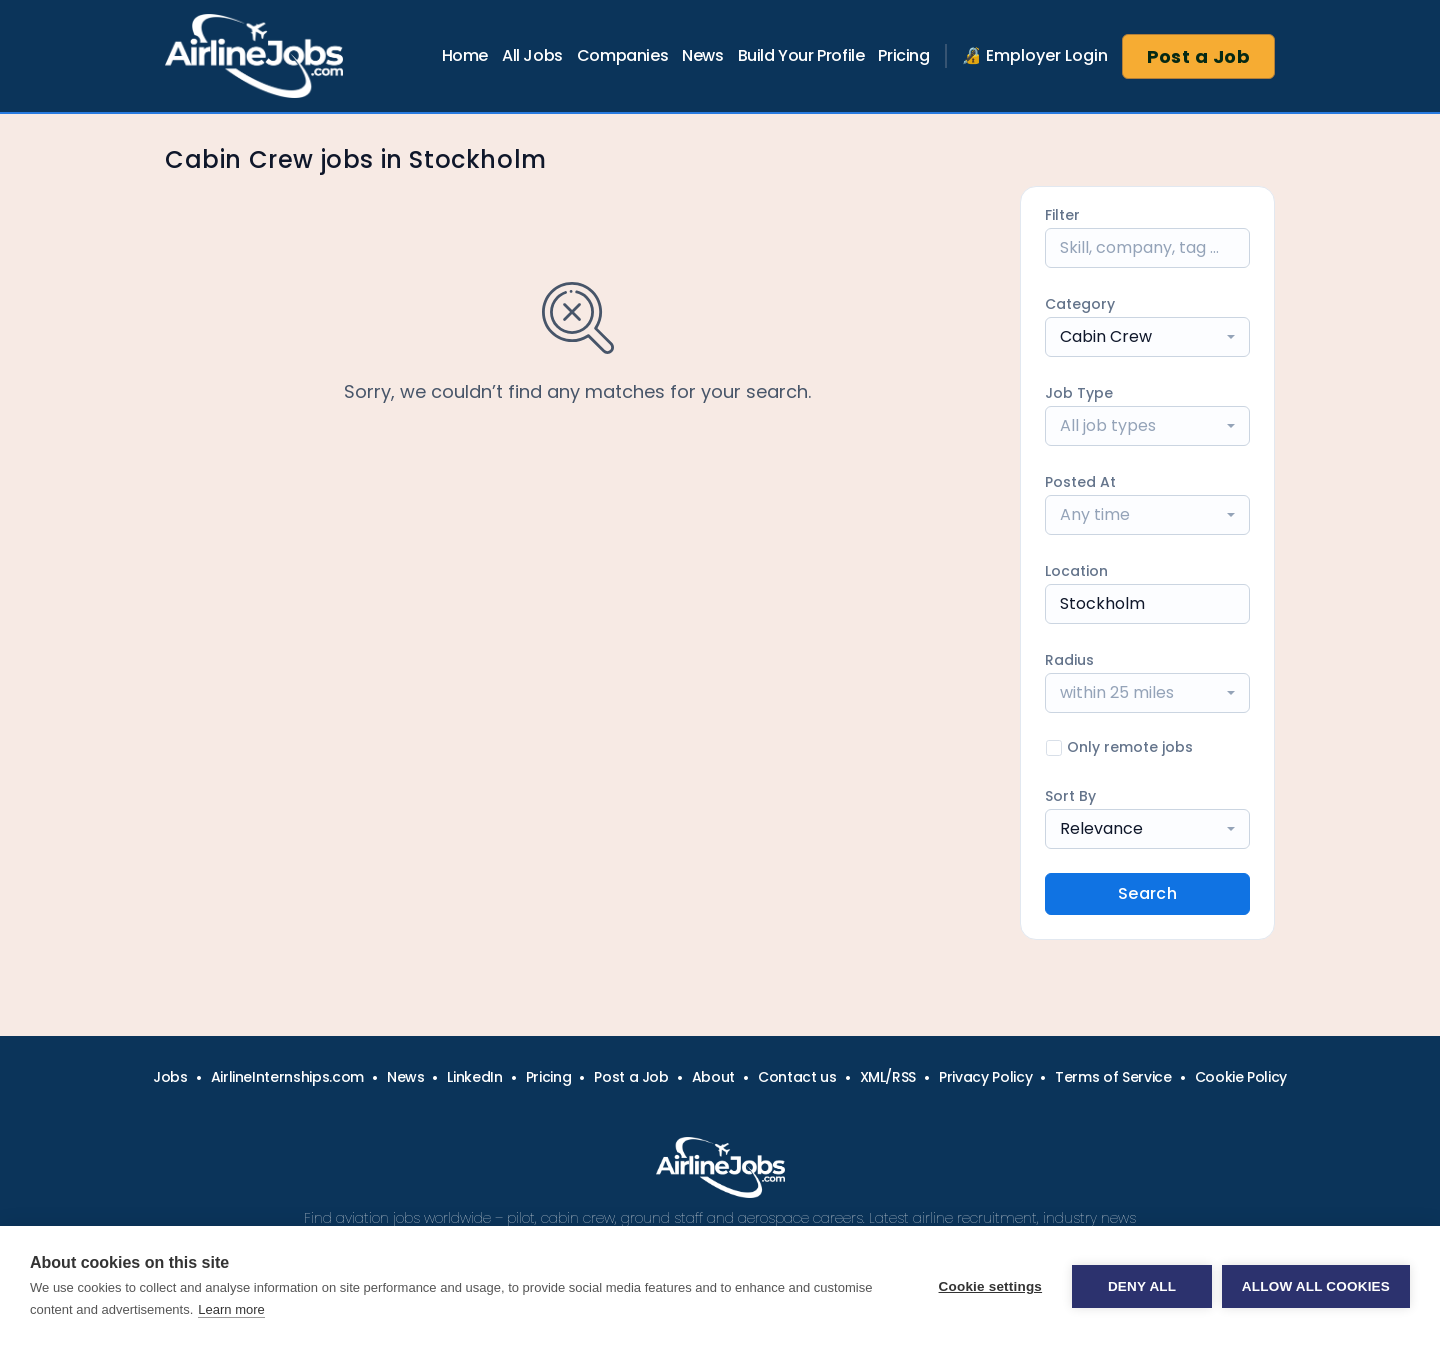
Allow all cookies (1316, 1286)
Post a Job (1199, 56)
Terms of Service (1113, 1077)
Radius (1069, 660)
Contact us (797, 1077)
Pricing (903, 55)
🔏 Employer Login (1035, 55)
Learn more (231, 1309)
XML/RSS (888, 1077)
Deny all (1142, 1286)
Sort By (1070, 796)
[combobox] (1147, 337)
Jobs (170, 1077)
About (713, 1077)
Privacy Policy (985, 1077)
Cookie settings (990, 1286)
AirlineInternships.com (287, 1077)
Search (1147, 893)
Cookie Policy (1241, 1077)
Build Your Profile (801, 55)
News (702, 55)
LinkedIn (474, 1077)
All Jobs (532, 55)
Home (465, 55)
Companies (622, 55)
